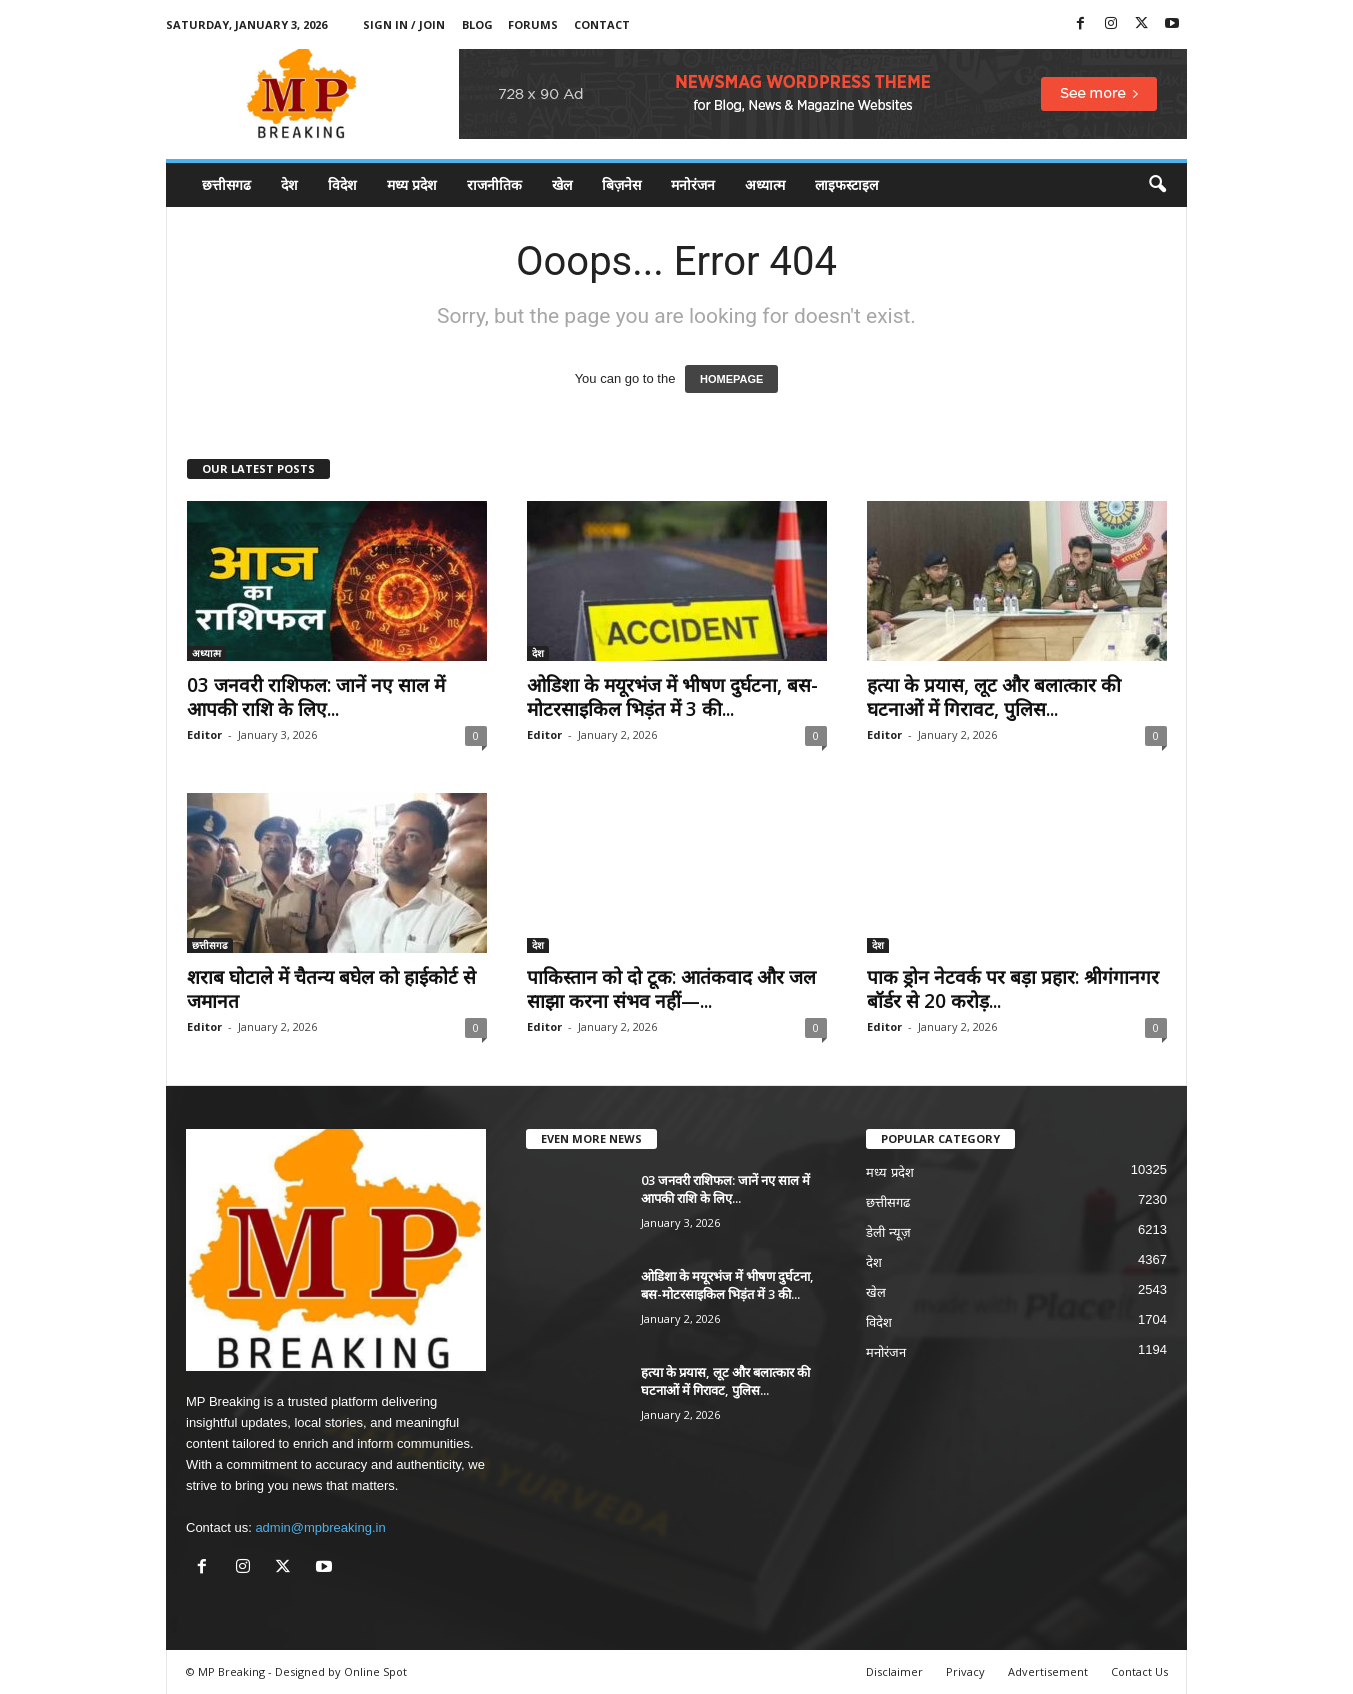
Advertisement (1048, 1671)
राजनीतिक (494, 184)
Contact (602, 24)
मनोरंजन (693, 184)
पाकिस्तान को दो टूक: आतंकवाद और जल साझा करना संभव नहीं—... (671, 989)
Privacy (965, 1671)
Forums (533, 24)
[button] (1157, 185)
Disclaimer (894, 1671)
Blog (477, 24)
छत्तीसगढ (226, 184)
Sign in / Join (404, 24)
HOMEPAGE (731, 379)
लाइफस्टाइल (846, 184)
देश (289, 184)
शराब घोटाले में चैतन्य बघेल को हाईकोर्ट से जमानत (331, 989)
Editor (204, 734)
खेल (562, 184)
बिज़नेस (621, 184)
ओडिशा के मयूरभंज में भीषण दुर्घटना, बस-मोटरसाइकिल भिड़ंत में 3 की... (672, 697)
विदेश (342, 184)
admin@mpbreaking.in (320, 1527)
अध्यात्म (765, 184)
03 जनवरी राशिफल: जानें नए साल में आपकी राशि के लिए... (316, 697)
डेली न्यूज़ (888, 1232)
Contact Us (1139, 1671)
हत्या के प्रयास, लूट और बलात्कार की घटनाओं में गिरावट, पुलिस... (994, 697)
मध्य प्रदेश (412, 184)
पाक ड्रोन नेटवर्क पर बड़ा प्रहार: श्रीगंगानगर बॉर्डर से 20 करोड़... (1013, 989)
